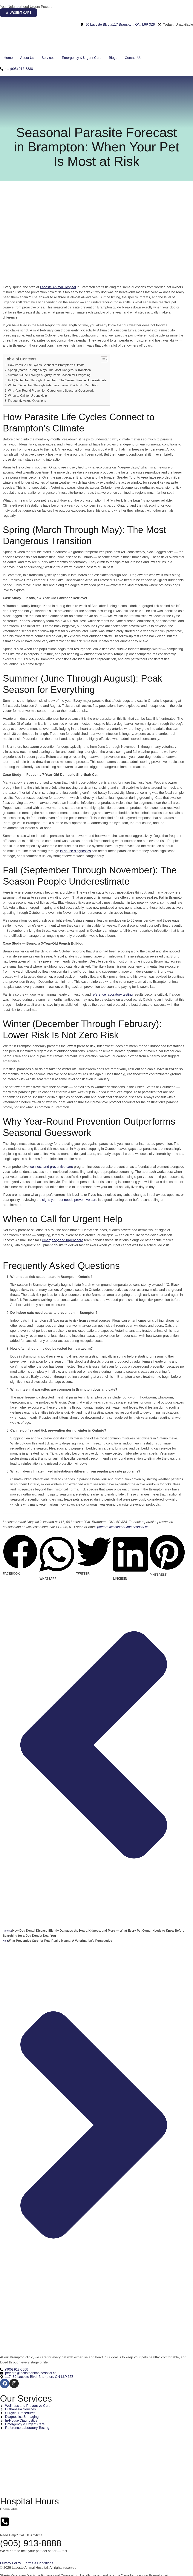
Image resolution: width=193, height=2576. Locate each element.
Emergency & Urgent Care (81, 58)
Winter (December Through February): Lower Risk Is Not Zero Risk (53, 385)
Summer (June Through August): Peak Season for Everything (49, 375)
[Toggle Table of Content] (102, 359)
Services (48, 58)
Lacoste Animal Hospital (58, 287)
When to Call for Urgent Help (27, 395)
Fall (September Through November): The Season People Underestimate (57, 380)
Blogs (113, 58)
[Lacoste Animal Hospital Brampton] (96, 2463)
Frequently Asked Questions (27, 400)
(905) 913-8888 (30, 2543)
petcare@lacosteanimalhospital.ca (122, 1527)
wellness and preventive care (51, 1167)
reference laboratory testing (112, 994)
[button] (20, 1538)
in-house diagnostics (75, 851)
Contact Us (133, 58)
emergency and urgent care (62, 1240)
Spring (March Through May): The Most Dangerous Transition (49, 370)
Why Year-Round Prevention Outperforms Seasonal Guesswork (51, 390)
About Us (27, 58)
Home (8, 58)
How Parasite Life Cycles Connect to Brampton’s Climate (46, 365)
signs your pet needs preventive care (69, 1200)
